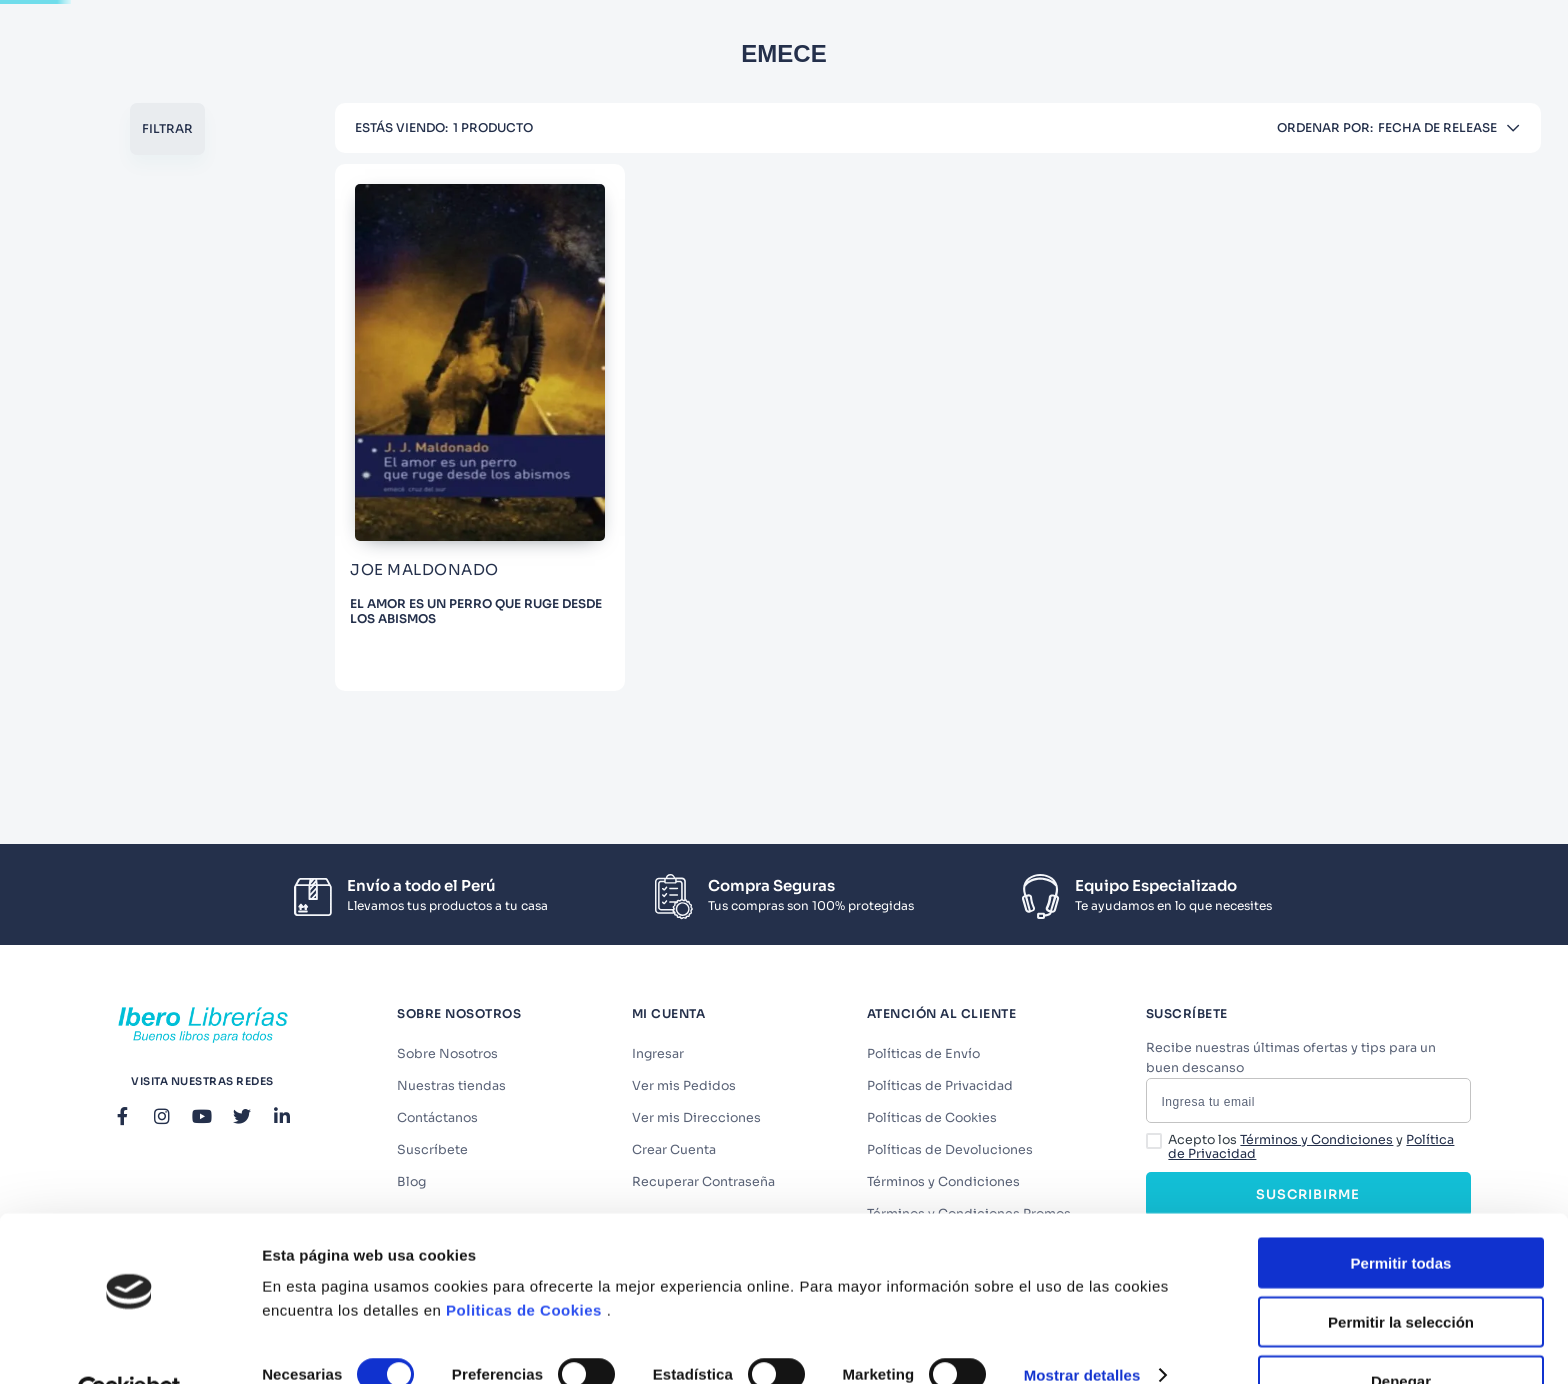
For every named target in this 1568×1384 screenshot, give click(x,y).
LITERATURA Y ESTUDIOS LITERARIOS (192, 365)
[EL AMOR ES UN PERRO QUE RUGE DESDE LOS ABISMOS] (473, 504)
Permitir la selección (1401, 1275)
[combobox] (677, 38)
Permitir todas (1401, 1216)
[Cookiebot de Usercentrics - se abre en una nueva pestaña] (129, 1345)
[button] (180, 329)
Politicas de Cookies (524, 1263)
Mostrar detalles (1082, 1328)
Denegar (1401, 1334)
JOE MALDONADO (136, 456)
